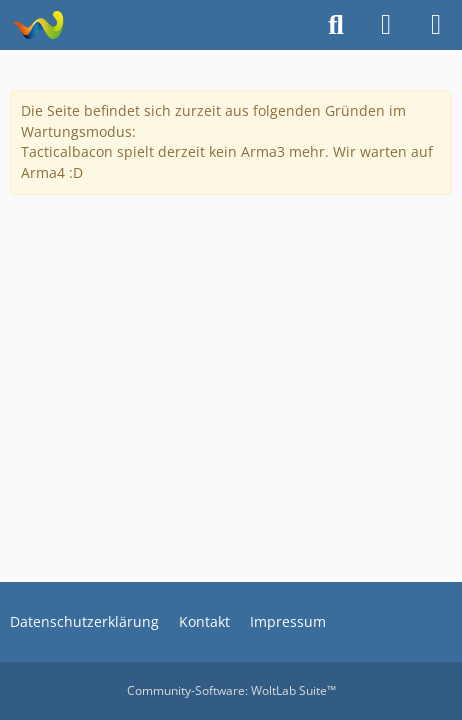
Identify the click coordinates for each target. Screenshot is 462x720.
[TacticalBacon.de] (37, 25)
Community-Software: (231, 690)
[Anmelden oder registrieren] (386, 25)
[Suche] (336, 25)
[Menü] (436, 25)
